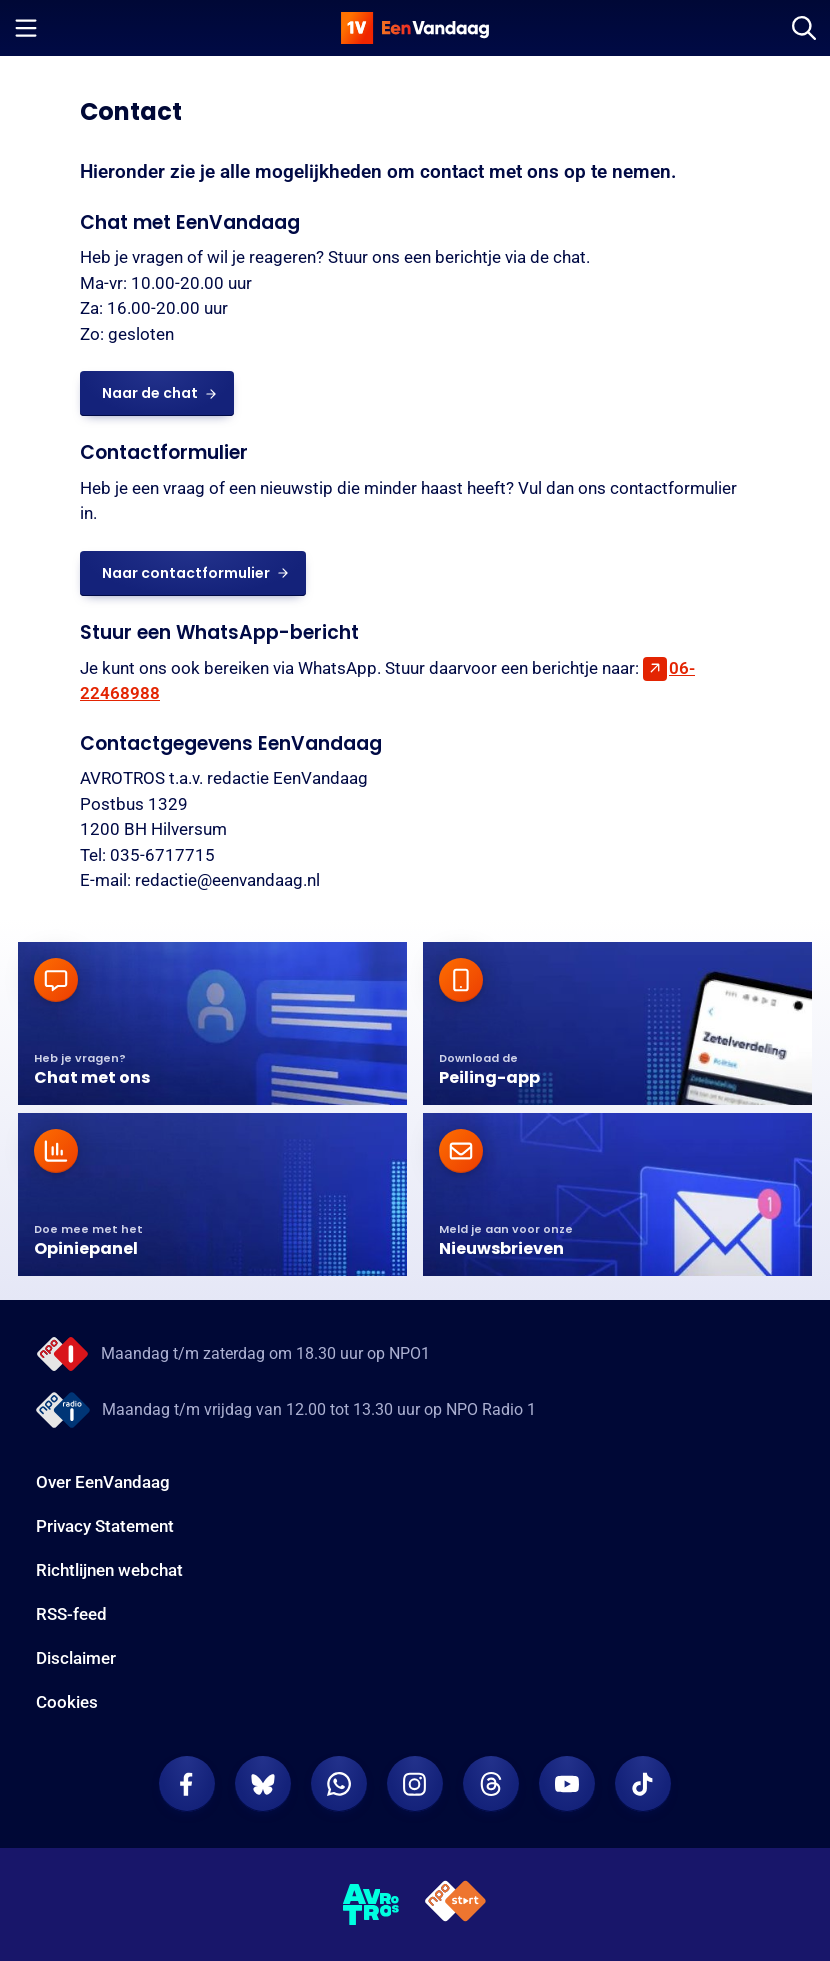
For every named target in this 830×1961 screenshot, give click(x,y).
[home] (415, 28)
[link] (157, 393)
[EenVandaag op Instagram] (415, 1784)
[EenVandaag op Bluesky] (263, 1784)
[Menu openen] (26, 28)
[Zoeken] (804, 28)
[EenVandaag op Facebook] (187, 1784)
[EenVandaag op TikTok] (643, 1784)
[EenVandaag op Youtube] (567, 1784)
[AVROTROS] (371, 1905)
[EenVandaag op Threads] (491, 1784)
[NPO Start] (455, 1904)
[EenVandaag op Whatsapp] (339, 1784)
